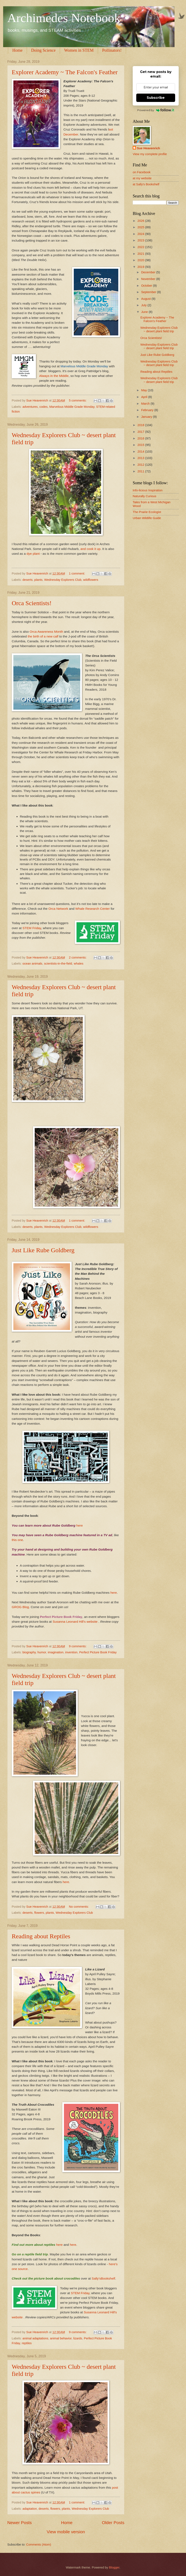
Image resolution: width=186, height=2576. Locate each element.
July (144, 305)
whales (78, 963)
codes (43, 406)
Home (17, 50)
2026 (141, 220)
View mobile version (66, 2531)
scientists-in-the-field (58, 963)
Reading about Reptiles (41, 1936)
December (148, 272)
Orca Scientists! (32, 603)
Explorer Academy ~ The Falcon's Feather (65, 72)
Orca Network (58, 908)
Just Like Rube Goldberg (43, 1250)
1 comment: (77, 573)
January (147, 416)
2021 (141, 253)
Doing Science (43, 50)
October (147, 285)
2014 (141, 451)
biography (29, 1652)
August (146, 298)
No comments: (79, 1906)
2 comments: (78, 957)
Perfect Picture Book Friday (98, 1652)
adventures (30, 406)
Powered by (155, 110)
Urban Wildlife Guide (147, 518)
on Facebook (141, 172)
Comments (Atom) (38, 2544)
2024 (141, 234)
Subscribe (156, 98)
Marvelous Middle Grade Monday (71, 406)
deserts (28, 579)
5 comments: (78, 400)
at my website (142, 178)
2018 (141, 425)
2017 (141, 431)
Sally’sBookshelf (103, 2278)
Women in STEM (79, 50)
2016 (141, 438)
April (144, 397)
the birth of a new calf (43, 636)
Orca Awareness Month (46, 631)
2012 (141, 464)
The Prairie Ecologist (147, 512)
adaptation (30, 2508)
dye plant (33, 553)
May (144, 390)
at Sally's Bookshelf (146, 184)
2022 (141, 247)
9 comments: (78, 1646)
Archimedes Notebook (64, 18)
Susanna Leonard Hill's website (75, 1621)
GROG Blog (20, 1607)
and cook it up (90, 549)
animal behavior (60, 2338)
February (147, 410)
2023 (141, 240)
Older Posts (113, 2522)
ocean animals (32, 963)
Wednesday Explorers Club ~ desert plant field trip (159, 329)
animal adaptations (35, 2338)
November (148, 279)
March (145, 403)
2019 (141, 267)
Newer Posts (19, 2522)
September (149, 292)
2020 (141, 260)
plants (38, 579)
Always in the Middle (54, 376)
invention (71, 1652)
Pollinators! (112, 50)
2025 (141, 227)
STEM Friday (31, 928)
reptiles (27, 2343)
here (79, 1525)
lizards (77, 2338)
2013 (141, 458)
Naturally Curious (144, 496)
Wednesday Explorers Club (63, 579)
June (145, 312)
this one (17, 1540)
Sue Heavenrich (148, 148)
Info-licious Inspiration (147, 490)
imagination (55, 1652)
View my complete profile (150, 154)
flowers (39, 1912)
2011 (141, 471)
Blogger (114, 2567)
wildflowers (90, 579)
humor (41, 1652)
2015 (141, 445)
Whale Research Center (92, 908)
